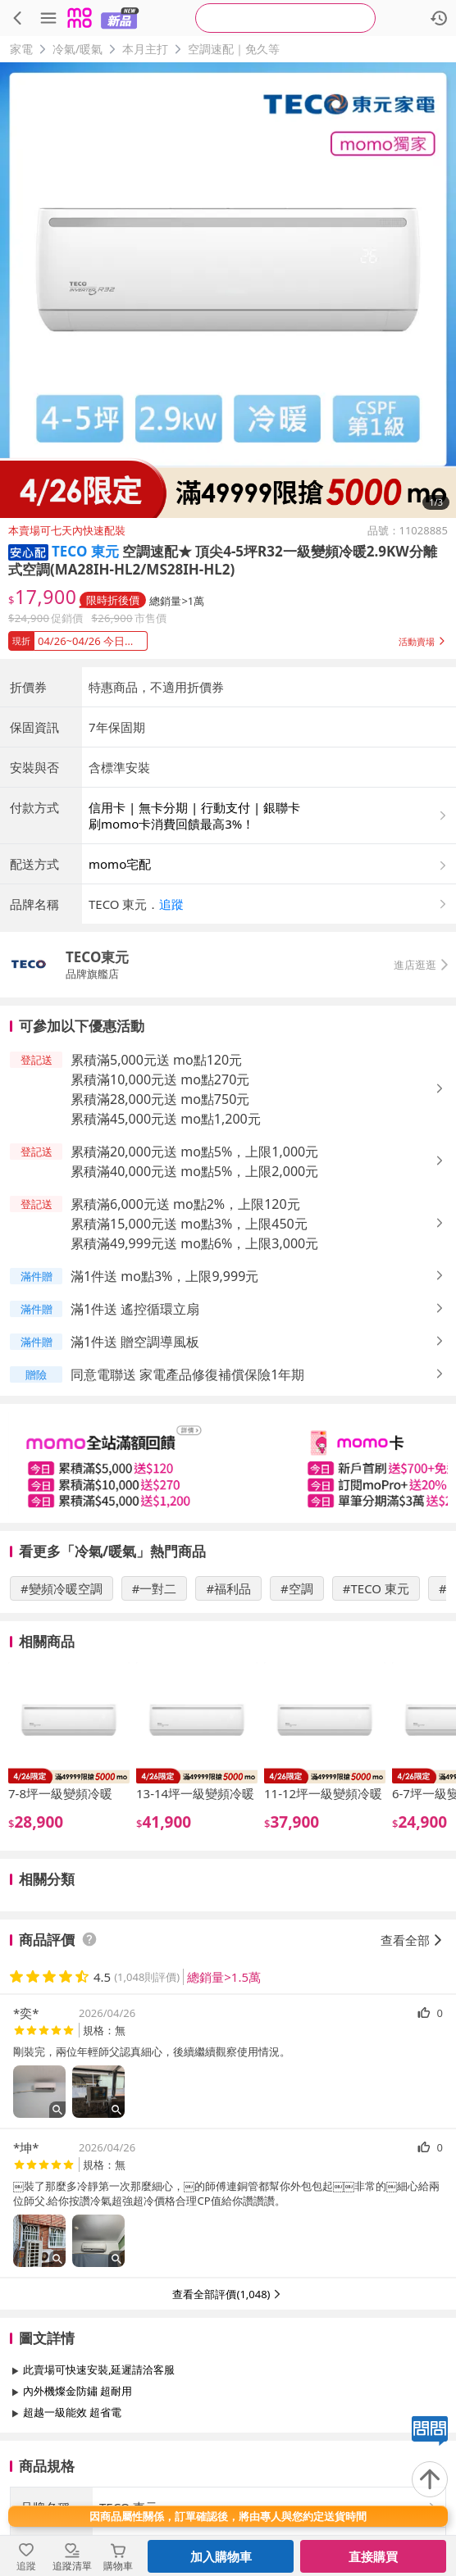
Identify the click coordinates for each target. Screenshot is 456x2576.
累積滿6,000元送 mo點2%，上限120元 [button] (185, 1204)
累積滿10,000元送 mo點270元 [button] (160, 1079)
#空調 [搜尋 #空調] (296, 1588)
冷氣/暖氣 (77, 49)
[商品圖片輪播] (228, 290)
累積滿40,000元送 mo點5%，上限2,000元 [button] (194, 1171)
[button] (28, 551)
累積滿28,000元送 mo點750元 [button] (160, 1099)
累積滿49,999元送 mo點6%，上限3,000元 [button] (194, 1243)
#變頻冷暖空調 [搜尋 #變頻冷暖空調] (62, 1588)
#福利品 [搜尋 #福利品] (228, 1588)
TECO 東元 (85, 551)
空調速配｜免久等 (234, 49)
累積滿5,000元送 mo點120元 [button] (156, 1060)
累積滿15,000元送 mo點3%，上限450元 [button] (189, 1224)
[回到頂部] (430, 2479)
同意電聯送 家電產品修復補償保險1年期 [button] (187, 1374)
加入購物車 (221, 2556)
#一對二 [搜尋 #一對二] (154, 1588)
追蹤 (171, 904)
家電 (21, 49)
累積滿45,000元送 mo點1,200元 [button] (166, 1119)
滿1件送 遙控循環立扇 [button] (135, 1309)
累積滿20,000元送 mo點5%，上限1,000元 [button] (194, 1152)
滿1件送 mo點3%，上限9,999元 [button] (164, 1276)
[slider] (228, 1463)
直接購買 (373, 2556)
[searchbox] (285, 18)
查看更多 (228, 2449)
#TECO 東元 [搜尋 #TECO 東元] (376, 1588)
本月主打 (145, 49)
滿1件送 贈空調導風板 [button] (135, 1342)
